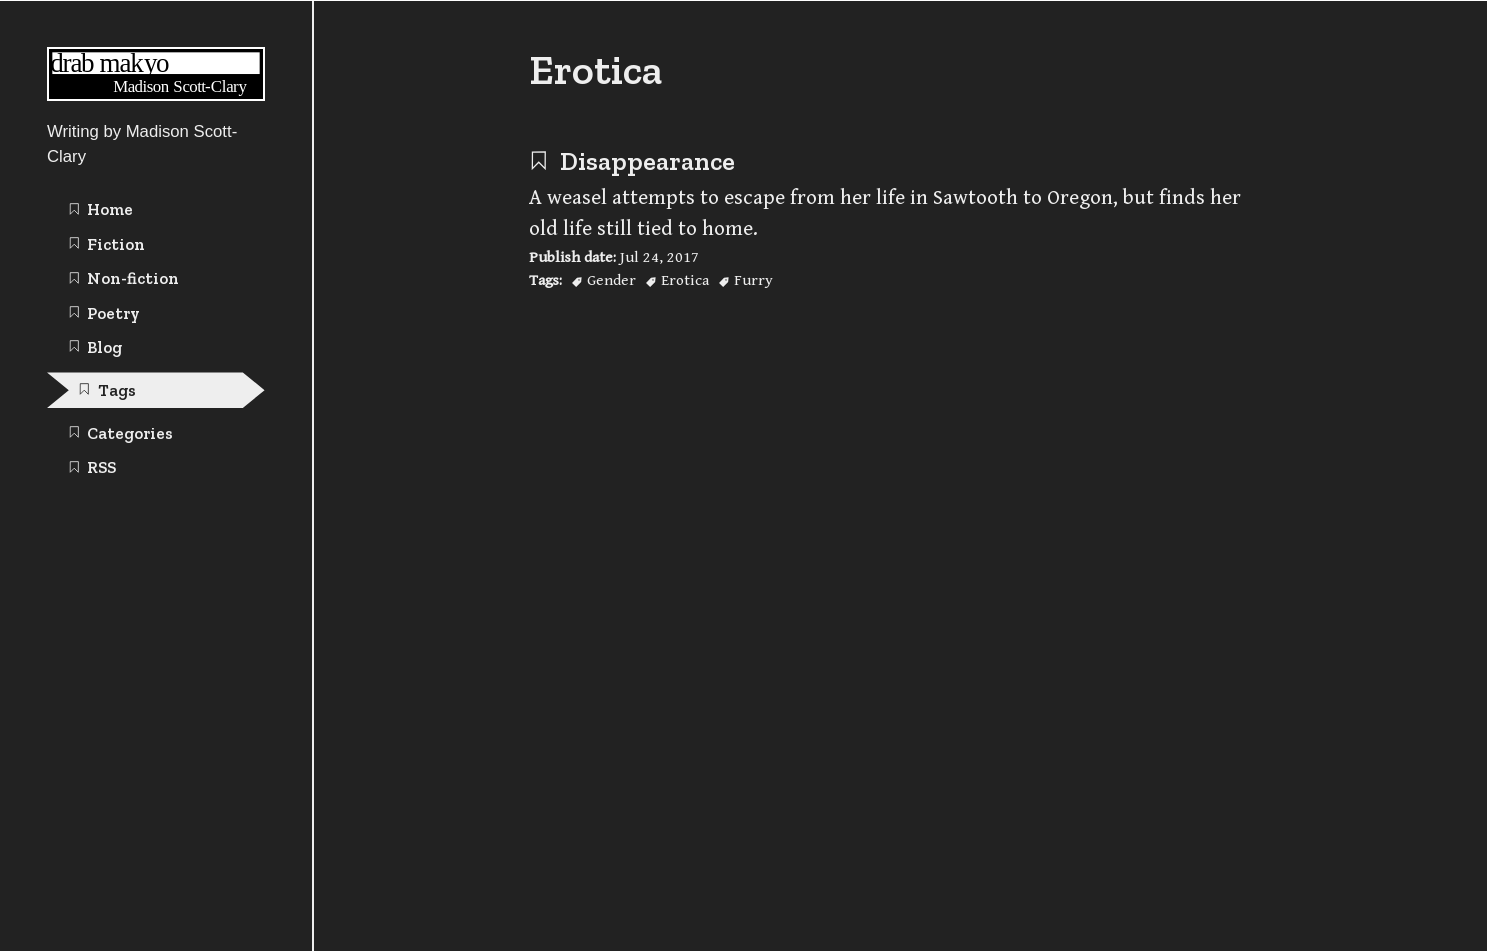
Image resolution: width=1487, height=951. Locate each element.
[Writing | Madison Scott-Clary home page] (156, 95)
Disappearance (632, 161)
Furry (753, 280)
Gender (611, 280)
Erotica (685, 280)
